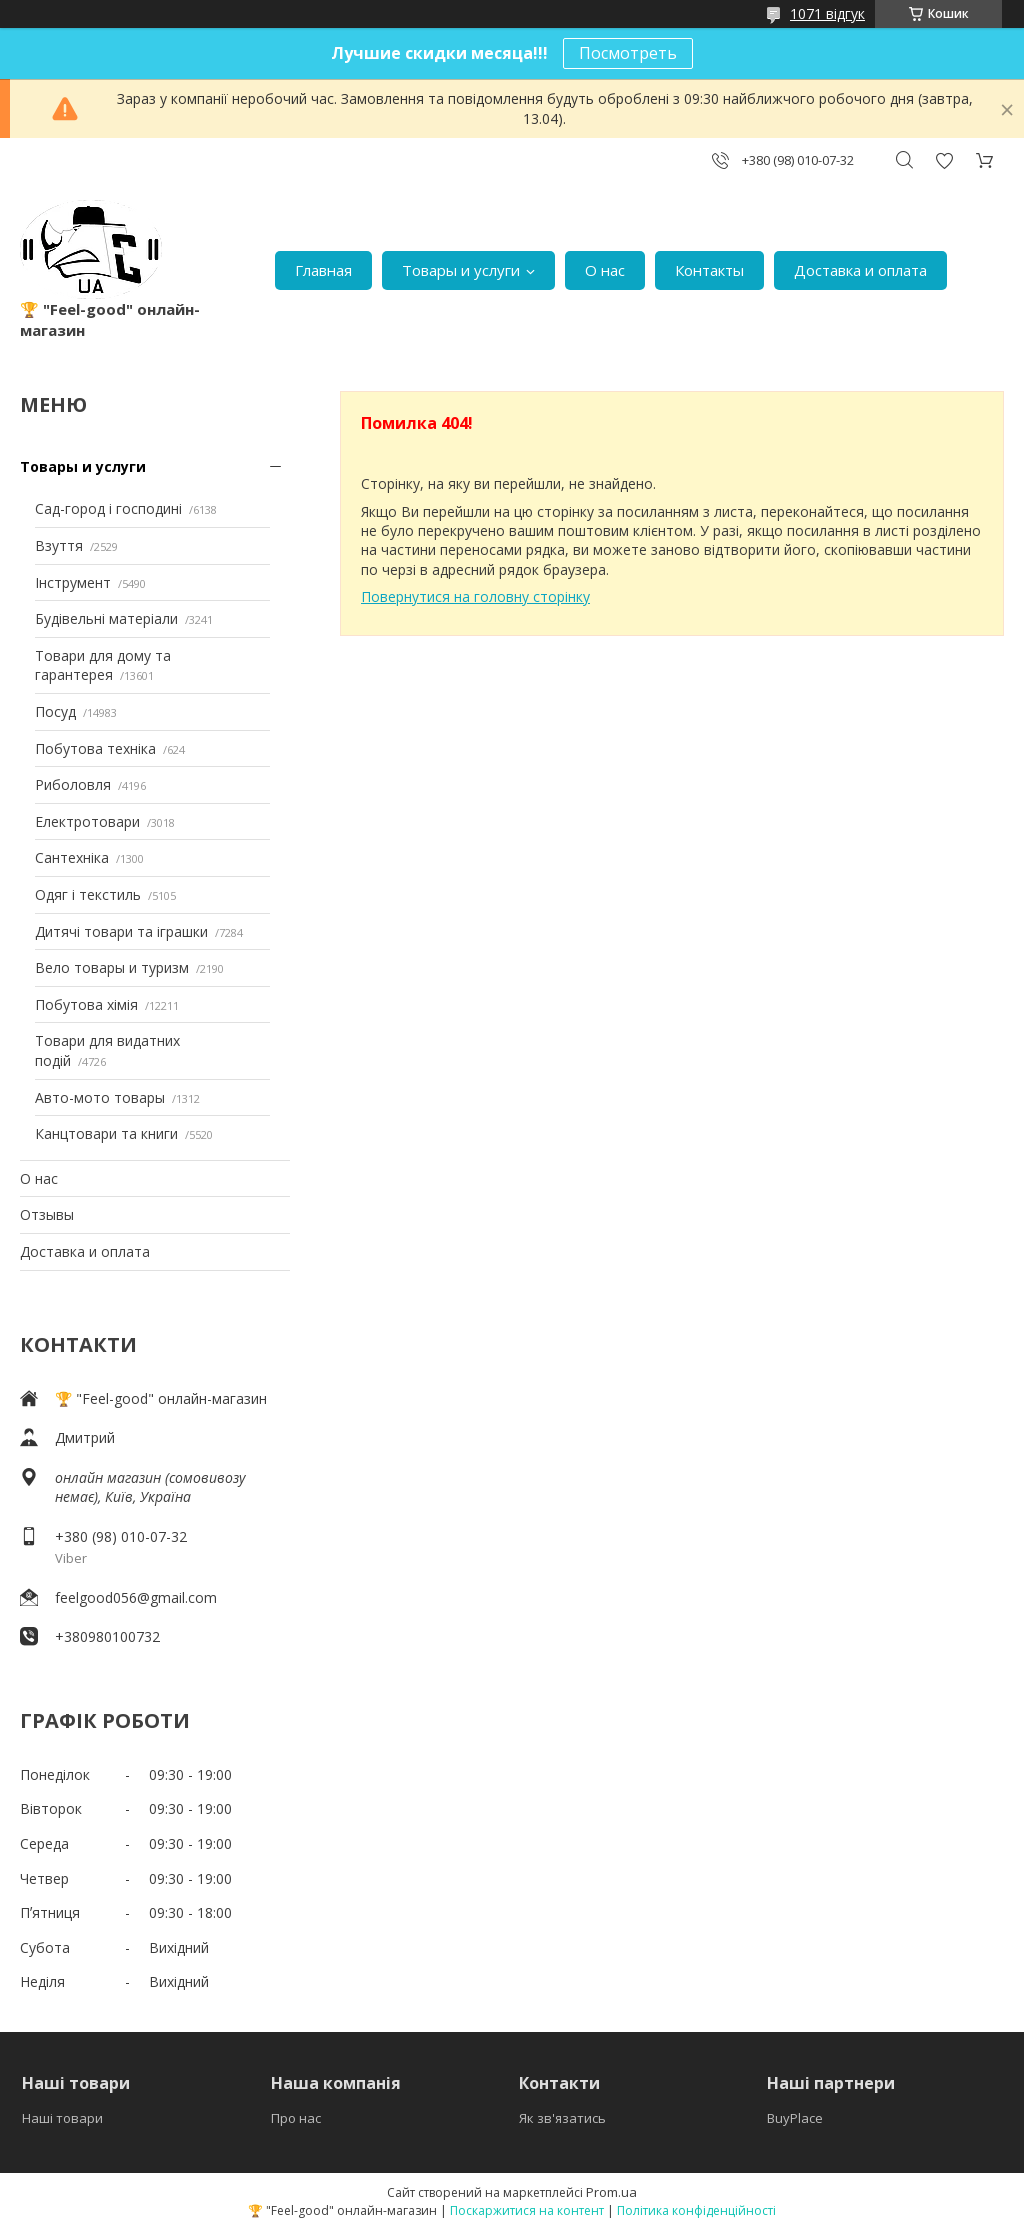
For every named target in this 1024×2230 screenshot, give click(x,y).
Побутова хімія (86, 1004)
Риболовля (73, 784)
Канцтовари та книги (106, 1133)
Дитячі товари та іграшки (121, 931)
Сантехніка (72, 857)
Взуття (59, 545)
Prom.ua (611, 2192)
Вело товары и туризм (112, 967)
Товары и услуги (461, 270)
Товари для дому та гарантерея (103, 665)
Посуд (55, 711)
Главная (323, 270)
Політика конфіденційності (696, 2210)
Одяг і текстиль (88, 894)
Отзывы (47, 1214)
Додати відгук (944, 160)
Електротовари (87, 821)
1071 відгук (827, 13)
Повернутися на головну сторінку (475, 596)
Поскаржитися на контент (527, 2210)
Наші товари (62, 2118)
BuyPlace (795, 2118)
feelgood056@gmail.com (136, 1597)
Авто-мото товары (100, 1097)
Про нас (296, 2118)
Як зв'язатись (562, 2118)
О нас (605, 270)
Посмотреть (628, 53)
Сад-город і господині (108, 508)
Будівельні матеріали (106, 618)
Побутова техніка (95, 748)
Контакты (709, 270)
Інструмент (73, 582)
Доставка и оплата (860, 270)
